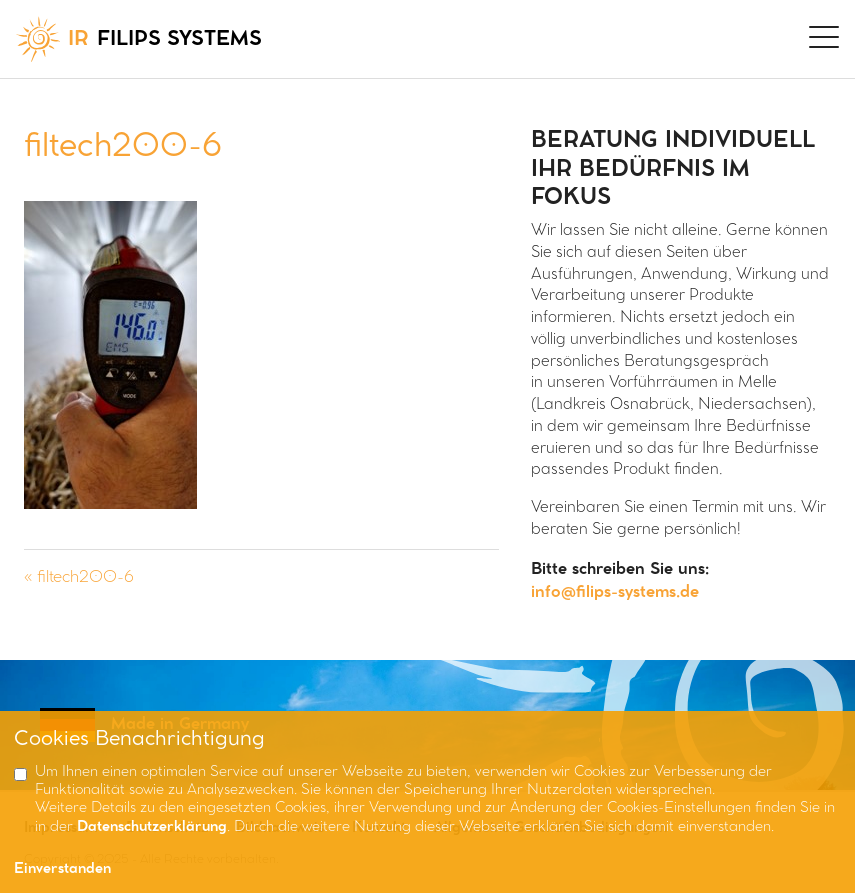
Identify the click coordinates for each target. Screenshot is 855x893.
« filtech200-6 (79, 577)
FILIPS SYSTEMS (139, 39)
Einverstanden (62, 869)
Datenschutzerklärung (152, 827)
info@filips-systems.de (615, 592)
